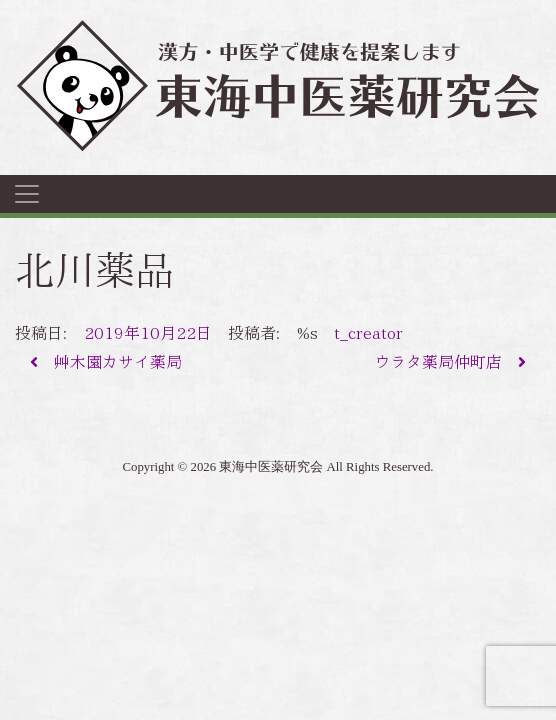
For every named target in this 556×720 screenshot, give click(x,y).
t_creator (368, 333)
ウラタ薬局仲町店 (450, 362)
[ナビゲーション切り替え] (27, 194)
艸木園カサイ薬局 (106, 362)
